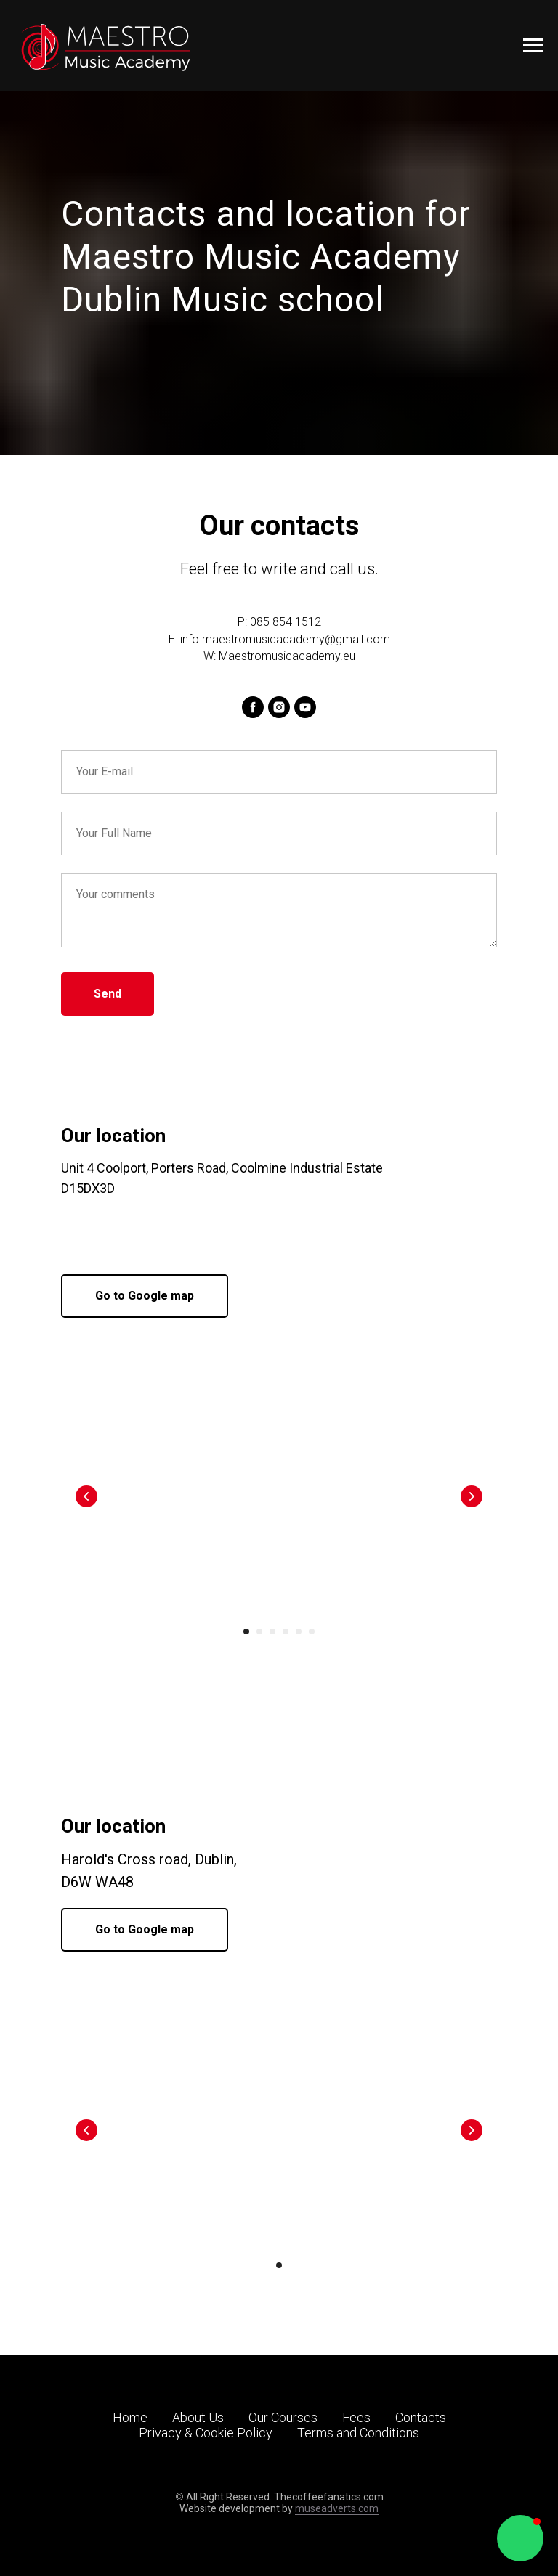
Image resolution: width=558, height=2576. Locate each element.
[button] (520, 2538)
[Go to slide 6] (312, 1631)
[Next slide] (471, 1496)
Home (130, 2417)
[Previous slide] (86, 1496)
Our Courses (283, 2417)
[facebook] (253, 707)
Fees (356, 2417)
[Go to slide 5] (299, 1631)
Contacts (420, 2417)
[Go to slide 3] (272, 1631)
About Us (198, 2417)
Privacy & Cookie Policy (205, 2432)
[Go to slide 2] (259, 1631)
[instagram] (279, 707)
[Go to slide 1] (246, 1631)
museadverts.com (337, 2508)
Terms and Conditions (358, 2432)
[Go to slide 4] (285, 1631)
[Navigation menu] (533, 45)
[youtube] (305, 707)
